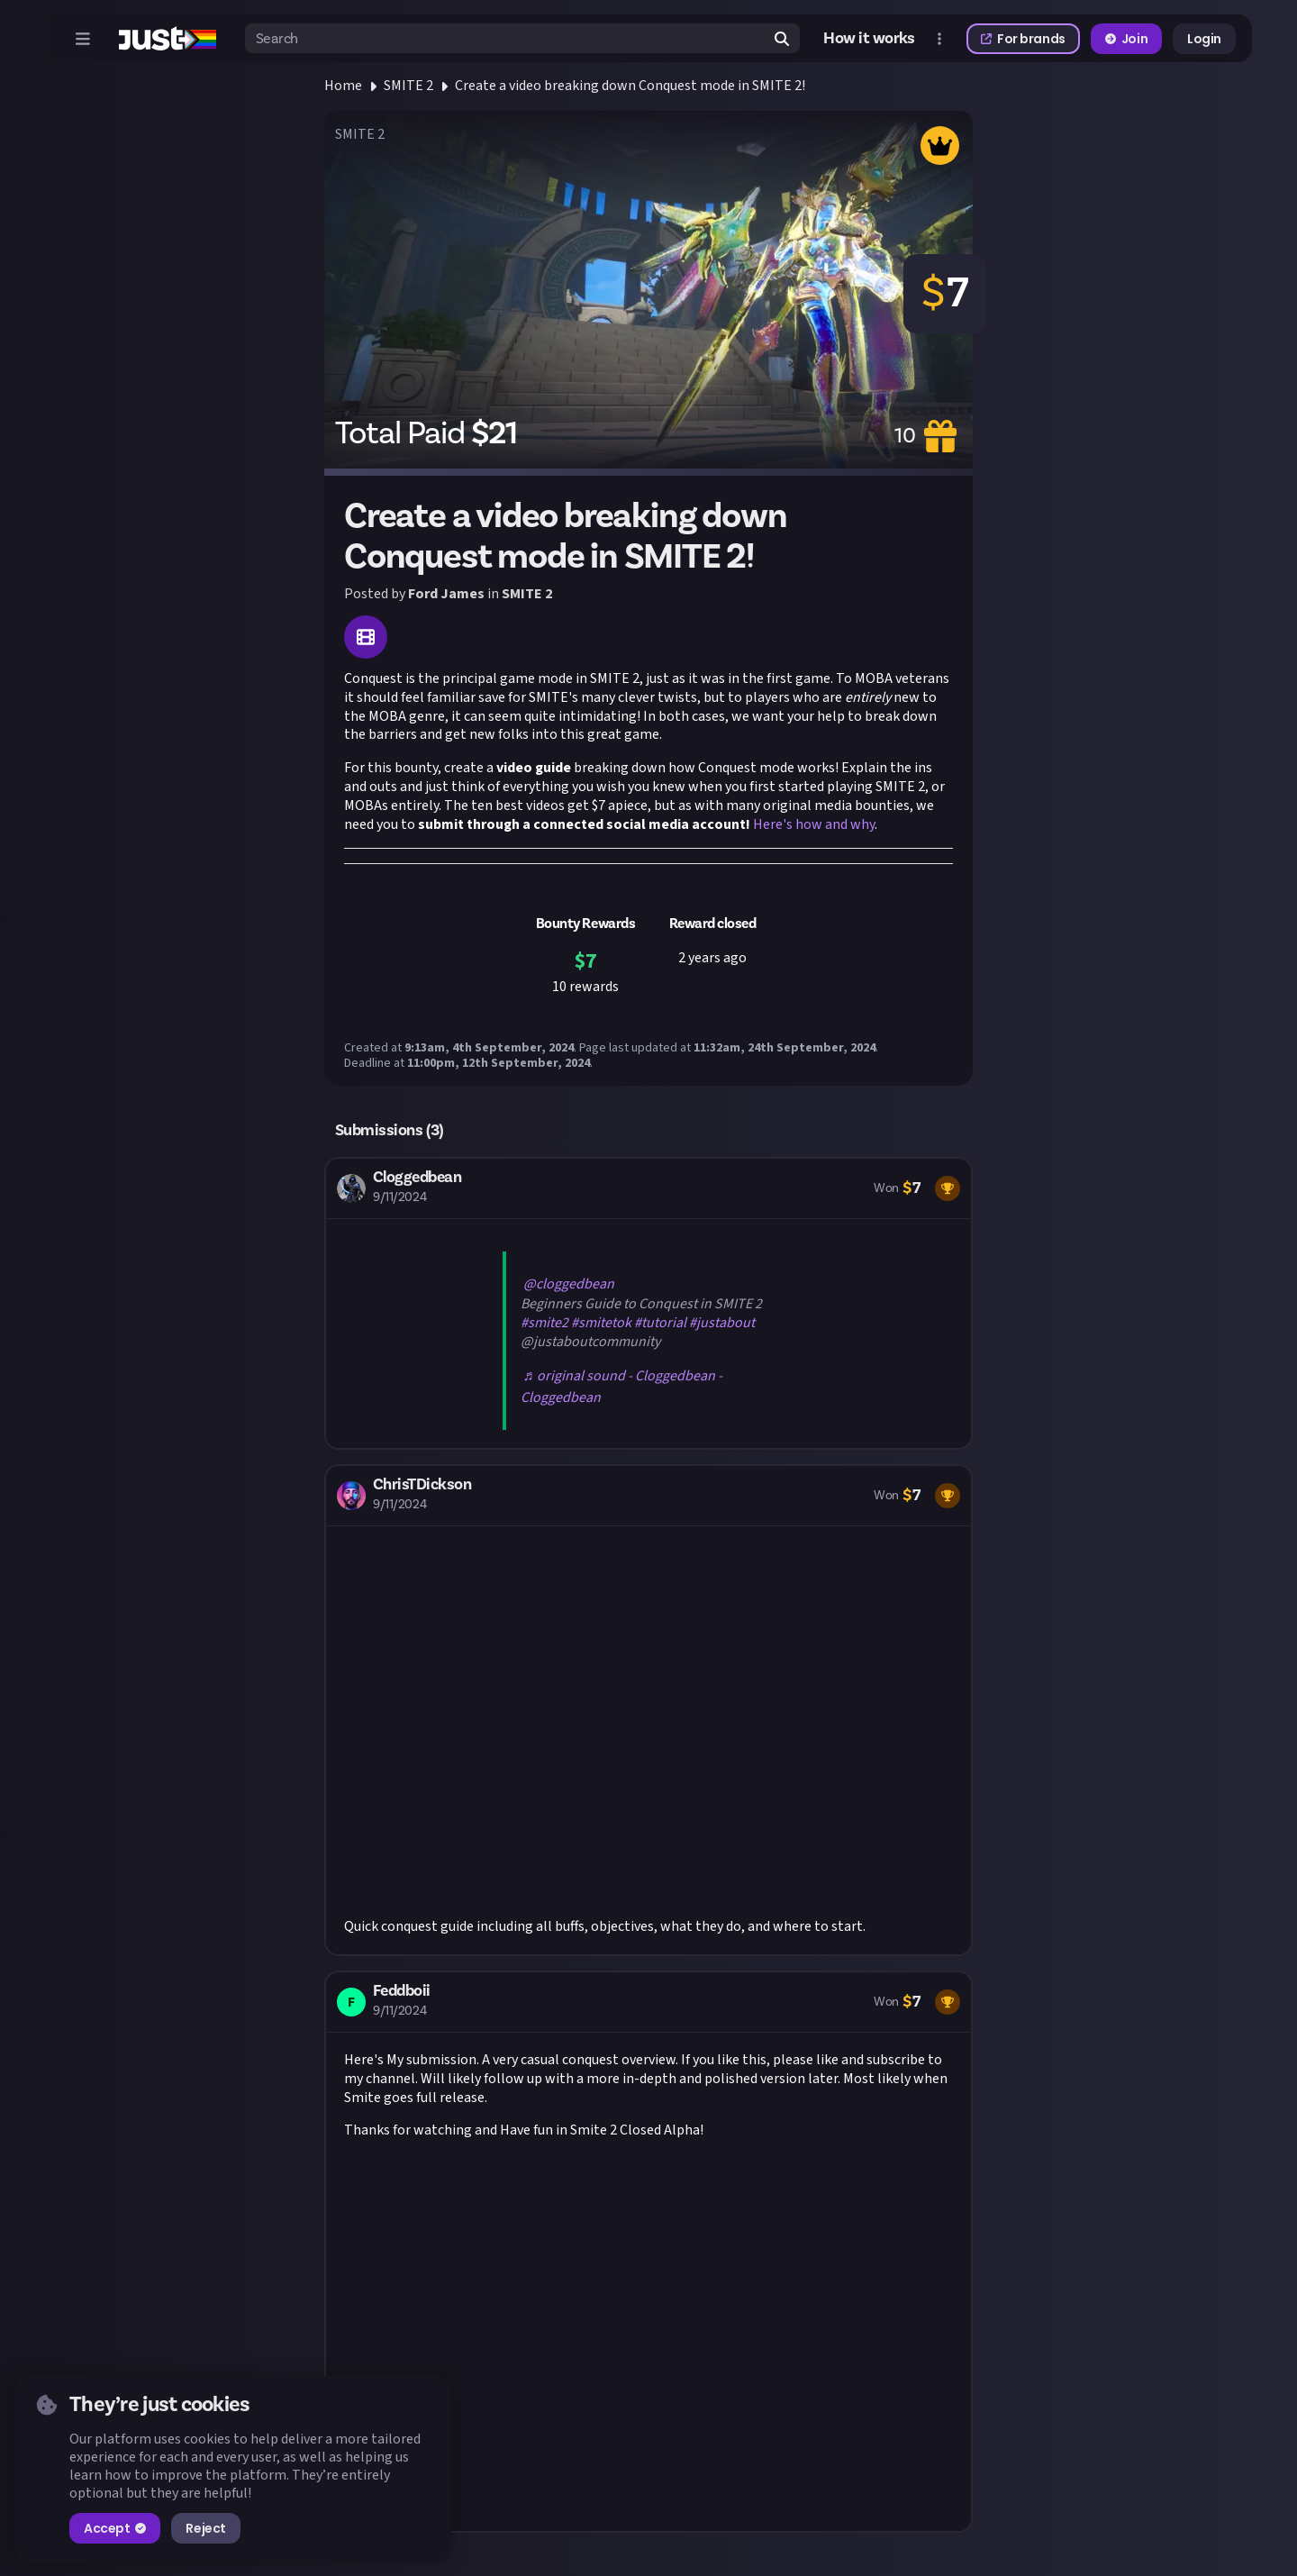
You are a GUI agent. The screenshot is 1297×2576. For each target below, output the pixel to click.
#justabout (722, 1323)
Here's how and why (814, 824)
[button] (648, 1303)
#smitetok (601, 1323)
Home (343, 86)
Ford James (446, 594)
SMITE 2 (408, 86)
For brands (1023, 39)
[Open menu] (83, 39)
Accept (115, 2528)
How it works (869, 39)
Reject (205, 2528)
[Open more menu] (939, 39)
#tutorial (660, 1323)
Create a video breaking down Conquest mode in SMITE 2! (630, 86)
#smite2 (544, 1323)
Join (1126, 39)
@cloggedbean (568, 1284)
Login (1204, 39)
